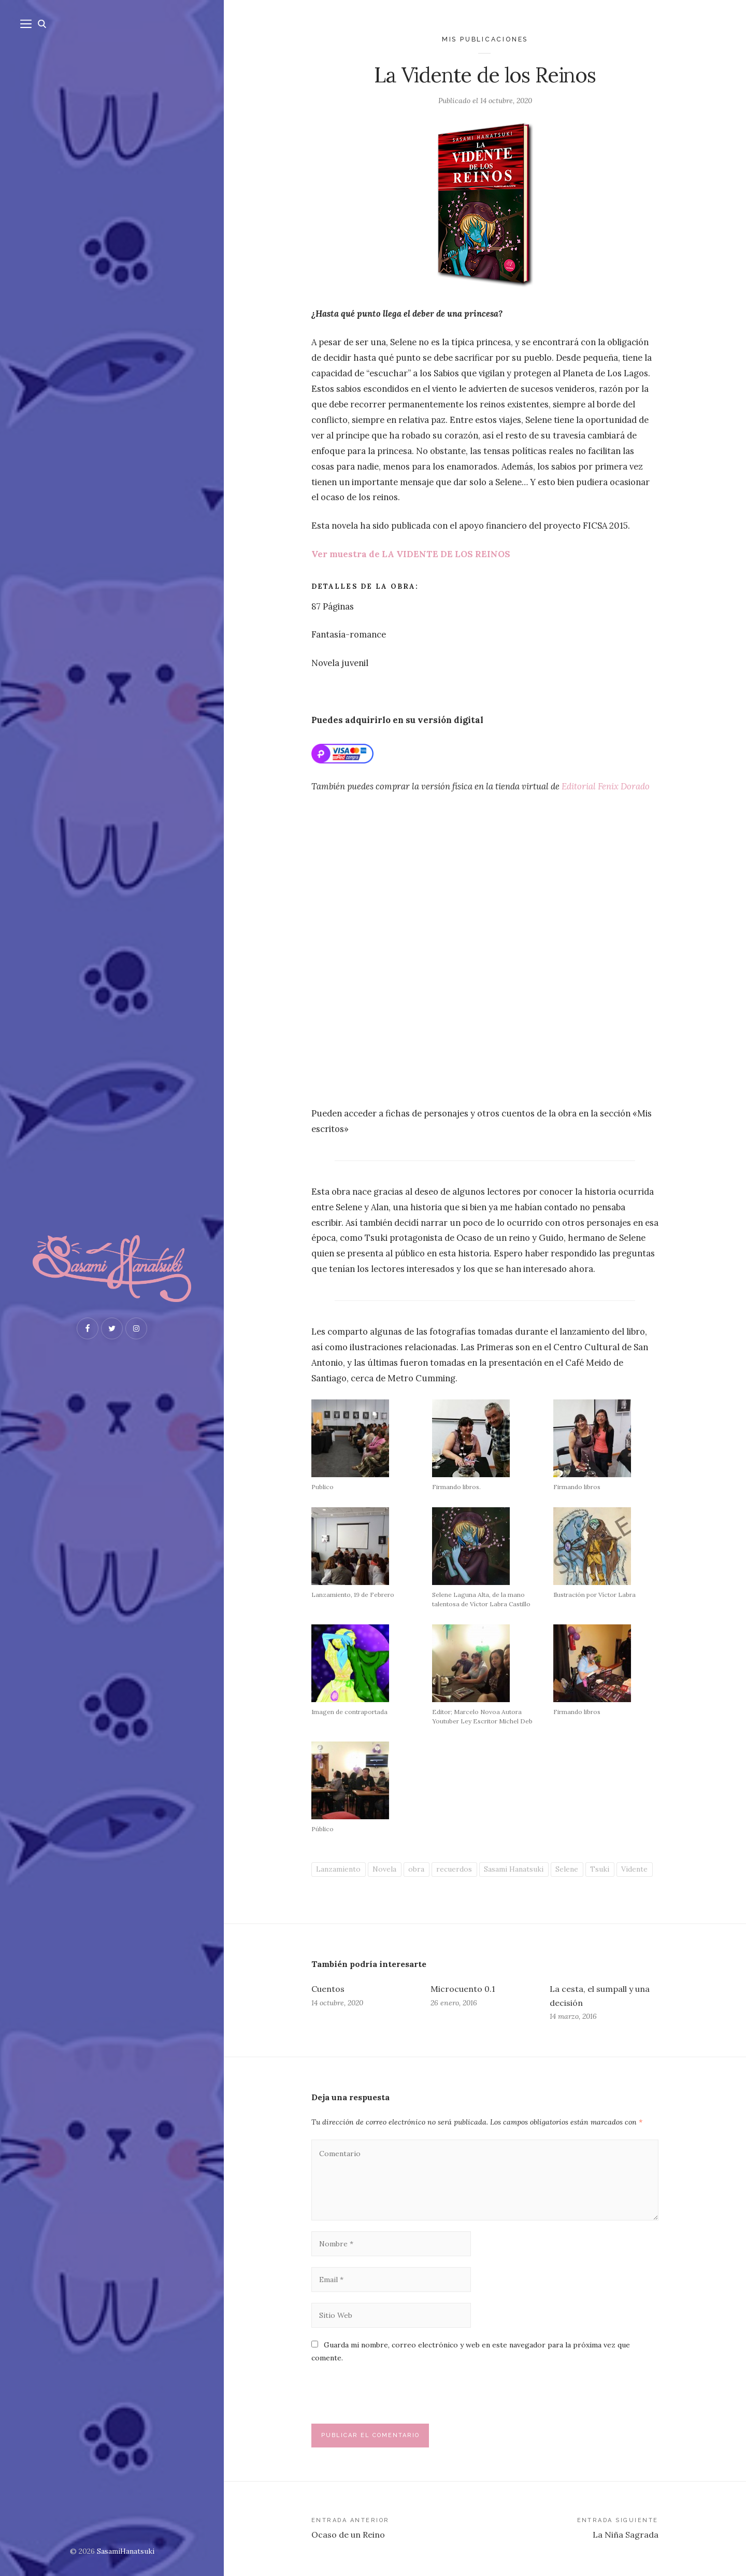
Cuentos (328, 1989)
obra (416, 1869)
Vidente (634, 1869)
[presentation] (381, 2398)
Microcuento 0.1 (463, 1989)
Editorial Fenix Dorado (606, 786)
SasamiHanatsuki (125, 2551)
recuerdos (454, 1869)
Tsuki (599, 1869)
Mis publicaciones (485, 39)
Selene (566, 1869)
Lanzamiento (338, 1869)
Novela (384, 1869)
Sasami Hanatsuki (513, 1869)
